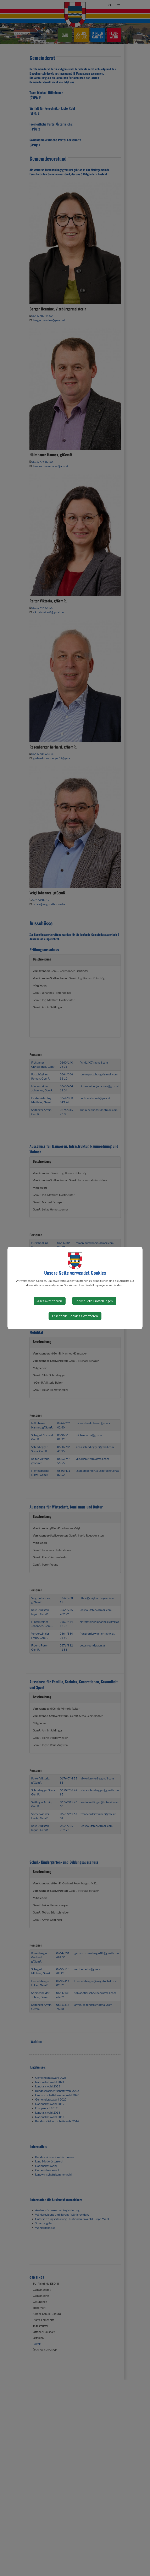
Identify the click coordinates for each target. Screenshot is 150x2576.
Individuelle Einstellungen (94, 1301)
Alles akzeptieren (49, 1301)
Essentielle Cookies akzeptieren (75, 1316)
